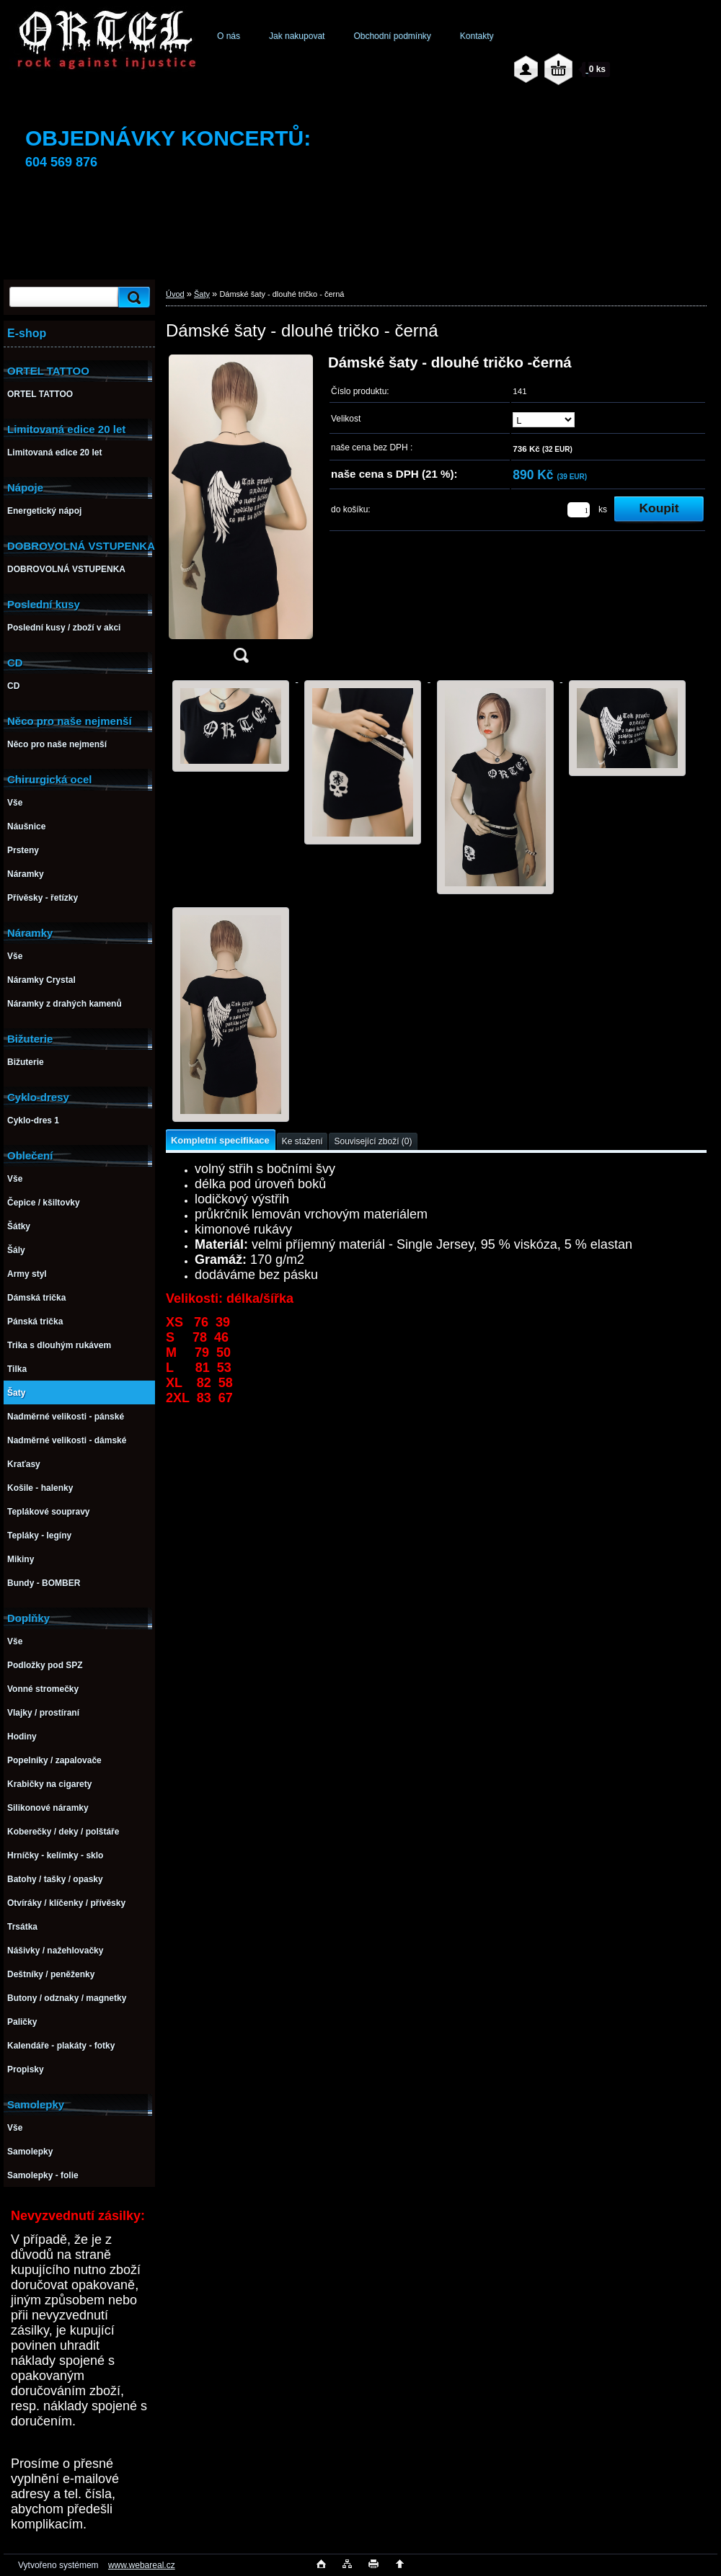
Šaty (202, 294)
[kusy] (578, 509)
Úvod (175, 294)
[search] (132, 297)
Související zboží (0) (373, 1141)
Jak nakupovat (296, 36)
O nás (228, 36)
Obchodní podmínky (391, 36)
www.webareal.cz (141, 2565)
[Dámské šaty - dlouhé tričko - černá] (241, 513)
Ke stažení (302, 1141)
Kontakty (477, 36)
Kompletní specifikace (220, 1140)
